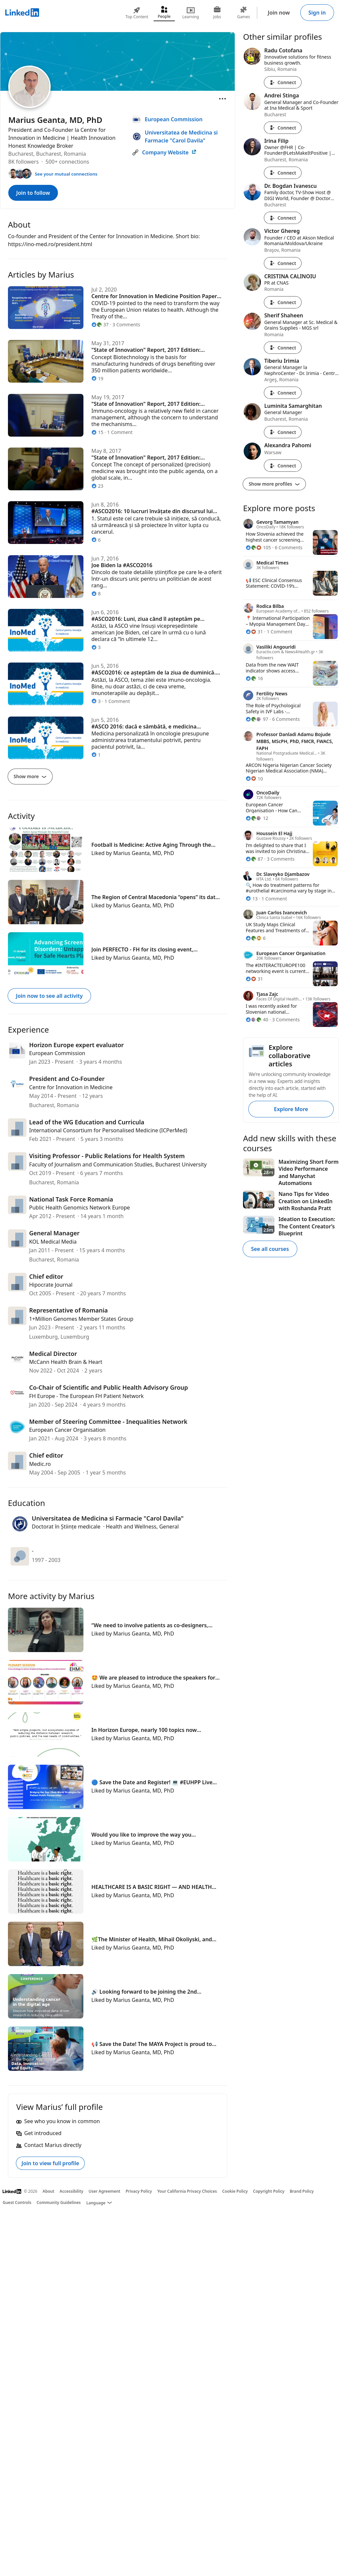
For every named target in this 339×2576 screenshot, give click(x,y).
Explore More (291, 1109)
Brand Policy (302, 2191)
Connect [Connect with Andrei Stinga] (282, 128)
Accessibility (71, 2191)
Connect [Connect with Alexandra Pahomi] (282, 465)
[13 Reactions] (252, 898)
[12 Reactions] (257, 818)
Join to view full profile (50, 2163)
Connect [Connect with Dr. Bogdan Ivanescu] (282, 218)
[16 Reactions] (254, 678)
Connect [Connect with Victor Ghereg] (282, 263)
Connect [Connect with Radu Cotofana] (282, 82)
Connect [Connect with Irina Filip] (282, 173)
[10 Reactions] (254, 778)
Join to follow (33, 192)
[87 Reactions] (254, 858)
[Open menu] (222, 98)
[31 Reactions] (254, 631)
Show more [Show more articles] (30, 776)
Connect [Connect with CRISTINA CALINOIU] (282, 302)
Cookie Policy (235, 2191)
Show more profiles (274, 484)
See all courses (270, 1249)
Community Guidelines (59, 2202)
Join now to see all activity (49, 995)
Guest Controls (17, 2202)
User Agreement (105, 2191)
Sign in (317, 12)
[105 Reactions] (258, 547)
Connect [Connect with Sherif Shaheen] (282, 348)
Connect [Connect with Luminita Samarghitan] (282, 432)
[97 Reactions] (257, 719)
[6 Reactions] (256, 938)
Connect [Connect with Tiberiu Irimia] (282, 393)
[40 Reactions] (257, 1019)
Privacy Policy (138, 2191)
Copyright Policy (268, 2191)
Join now (279, 12)
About (49, 2191)
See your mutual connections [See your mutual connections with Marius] (66, 174)
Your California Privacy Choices (187, 2191)
